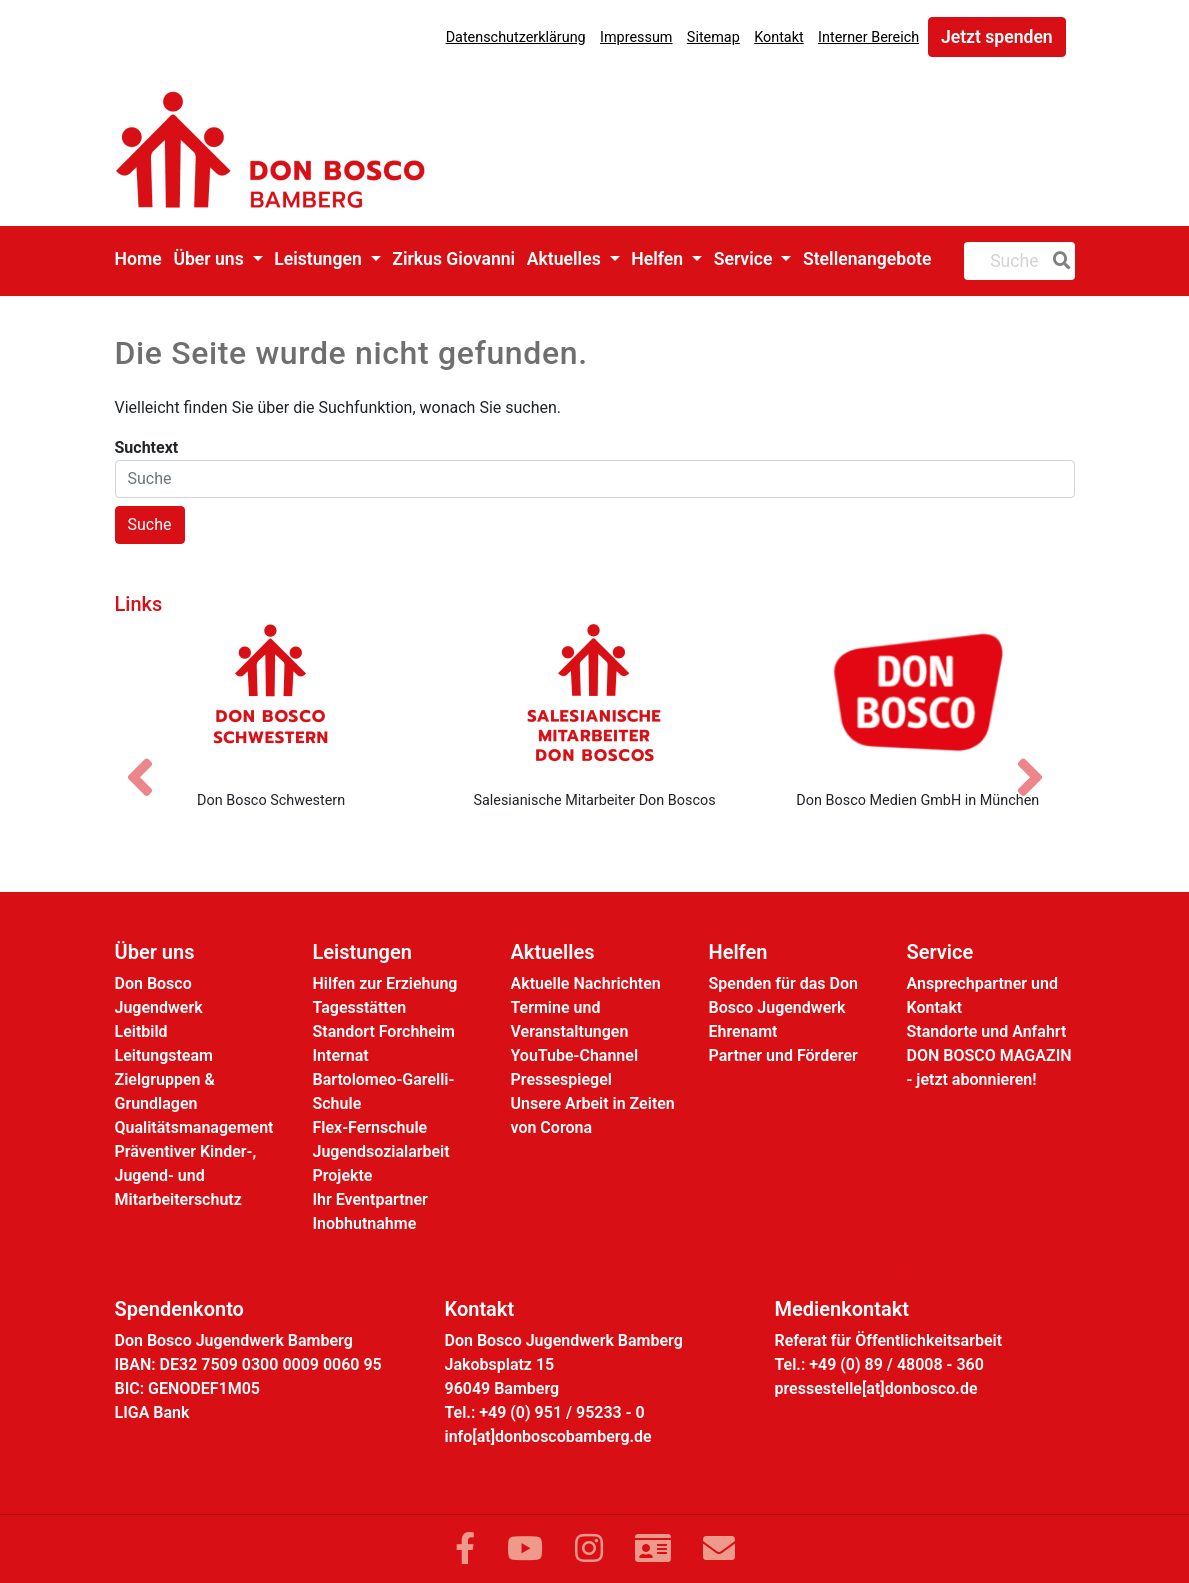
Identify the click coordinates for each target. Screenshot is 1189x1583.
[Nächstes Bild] (1040, 760)
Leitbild (141, 1031)
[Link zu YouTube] (525, 1549)
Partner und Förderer (783, 1055)
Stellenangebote (867, 259)
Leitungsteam (164, 1055)
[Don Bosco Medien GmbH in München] (917, 699)
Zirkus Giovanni (453, 259)
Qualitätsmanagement (194, 1127)
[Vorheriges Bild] (150, 760)
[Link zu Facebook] (465, 1549)
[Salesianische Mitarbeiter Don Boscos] (594, 699)
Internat (341, 1055)
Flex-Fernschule (370, 1127)
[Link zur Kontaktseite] (653, 1549)
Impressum (636, 37)
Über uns (210, 259)
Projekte (343, 1175)
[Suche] (1058, 261)
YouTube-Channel (575, 1055)
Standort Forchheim (384, 1031)
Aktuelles (566, 259)
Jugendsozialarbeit (381, 1151)
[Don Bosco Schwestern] (270, 699)
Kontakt (779, 37)
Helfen (659, 259)
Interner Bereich (868, 37)
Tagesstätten (360, 1007)
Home (138, 259)
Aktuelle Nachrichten (586, 983)
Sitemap (713, 37)
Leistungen (320, 259)
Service (745, 259)
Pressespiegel (561, 1079)
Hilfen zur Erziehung (385, 983)
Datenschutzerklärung (516, 37)
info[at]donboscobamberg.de (548, 1436)
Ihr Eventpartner (370, 1199)
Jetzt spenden (997, 37)
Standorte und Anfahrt (987, 1031)
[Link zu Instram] (589, 1549)
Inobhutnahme (365, 1223)
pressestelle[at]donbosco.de (876, 1388)
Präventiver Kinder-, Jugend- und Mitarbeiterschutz (186, 1175)
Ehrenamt (743, 1031)
